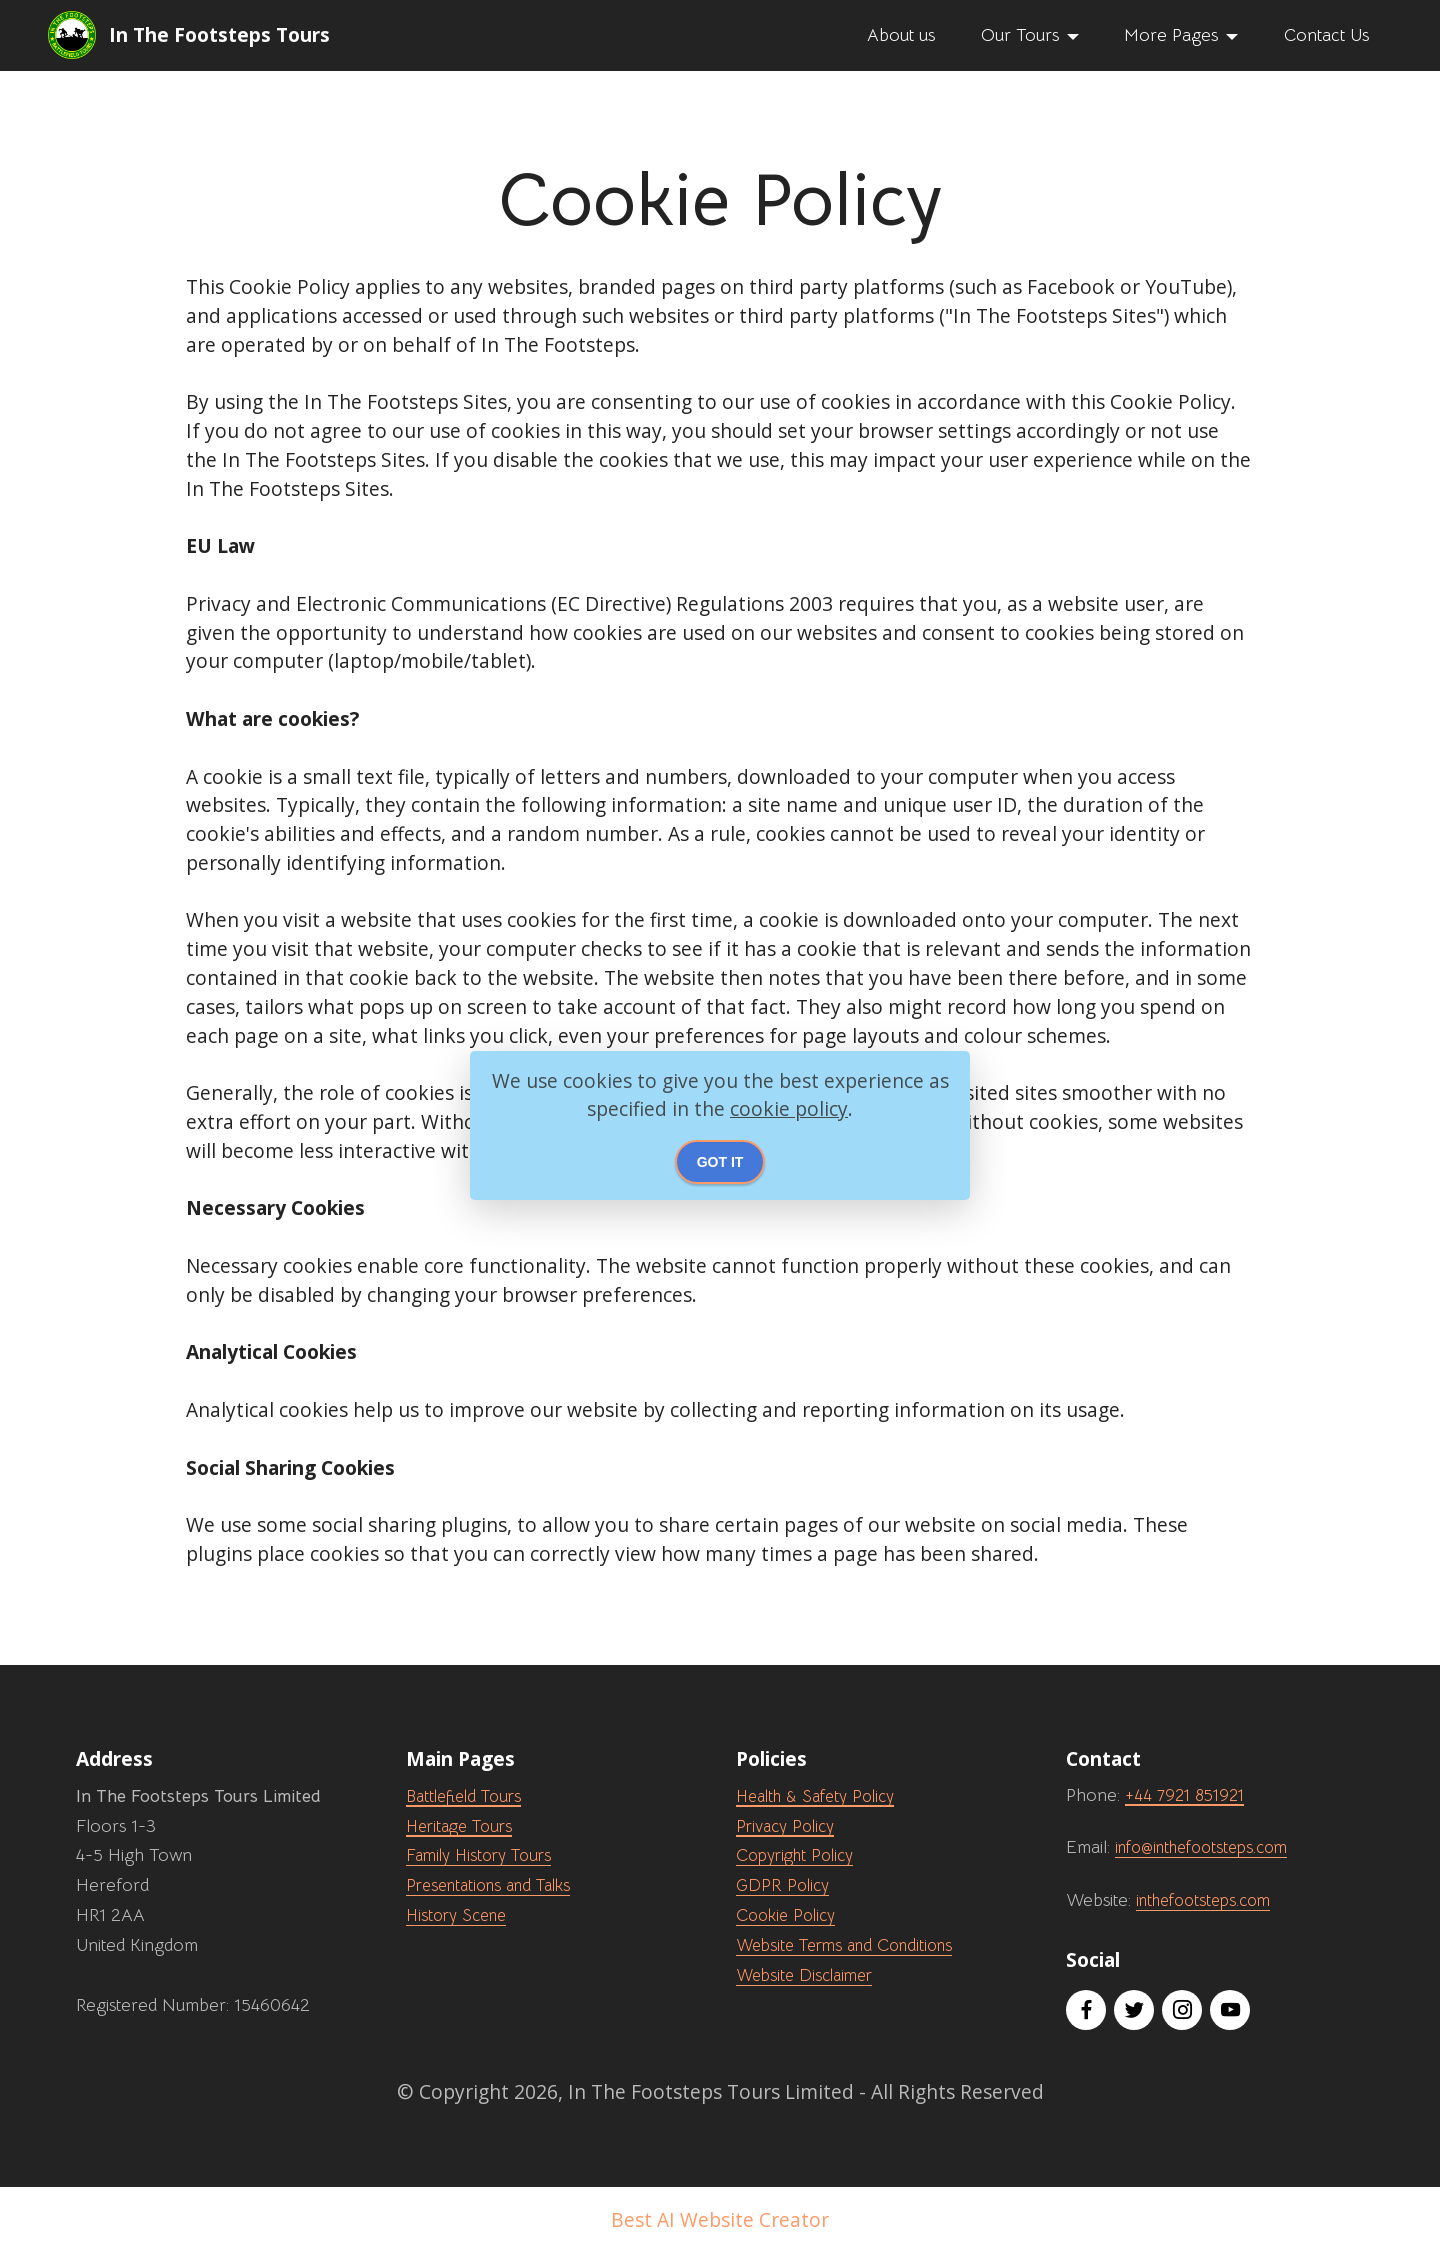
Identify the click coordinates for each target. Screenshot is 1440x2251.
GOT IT (720, 1162)
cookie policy (789, 1108)
